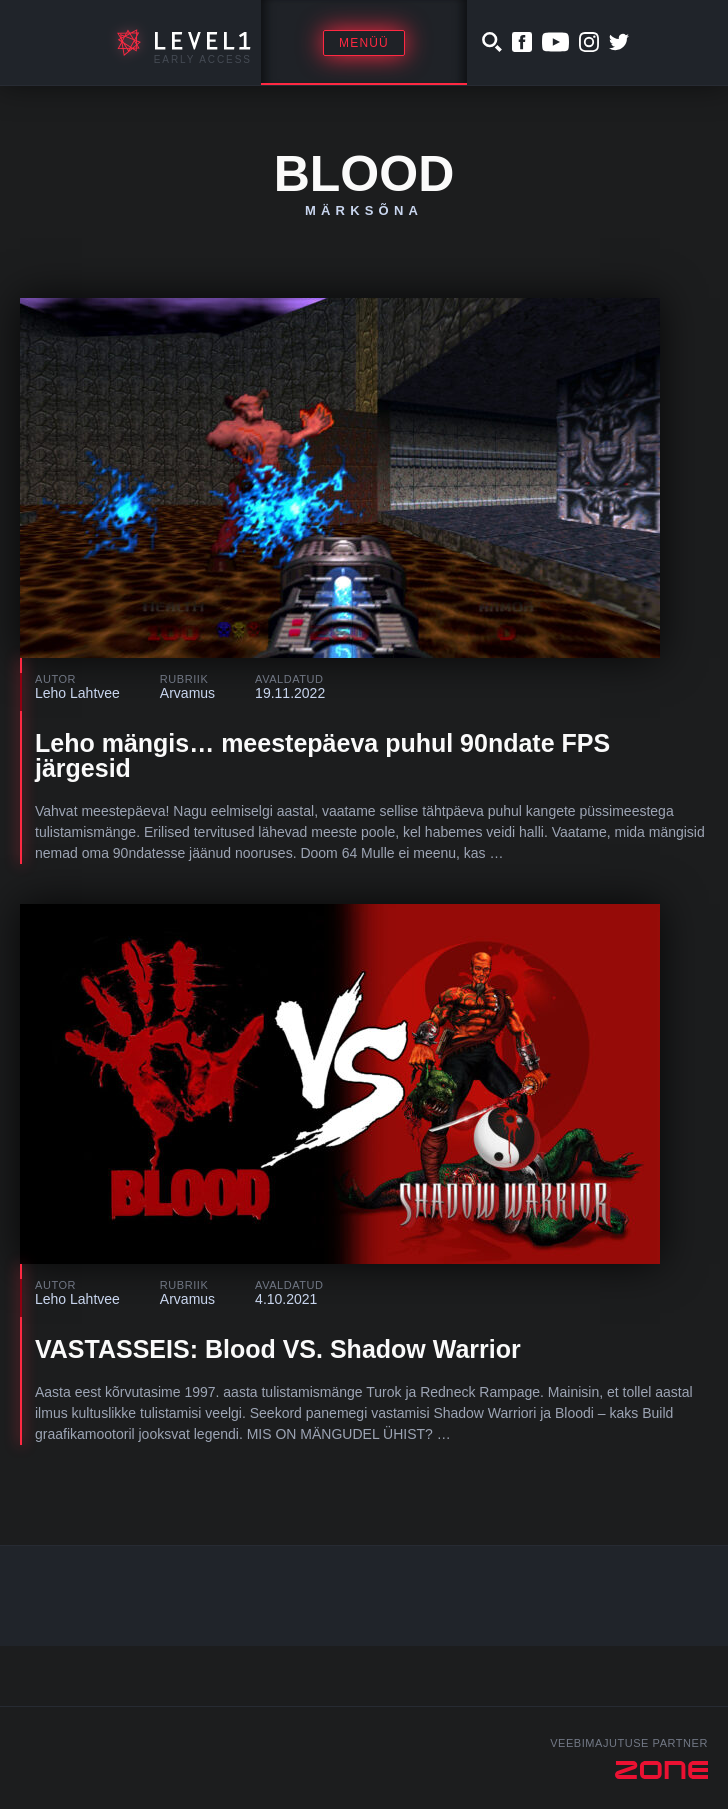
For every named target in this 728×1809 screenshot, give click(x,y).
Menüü (364, 43)
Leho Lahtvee (77, 693)
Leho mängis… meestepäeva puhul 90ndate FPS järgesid (322, 755)
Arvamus (187, 693)
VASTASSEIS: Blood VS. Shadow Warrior (278, 1349)
